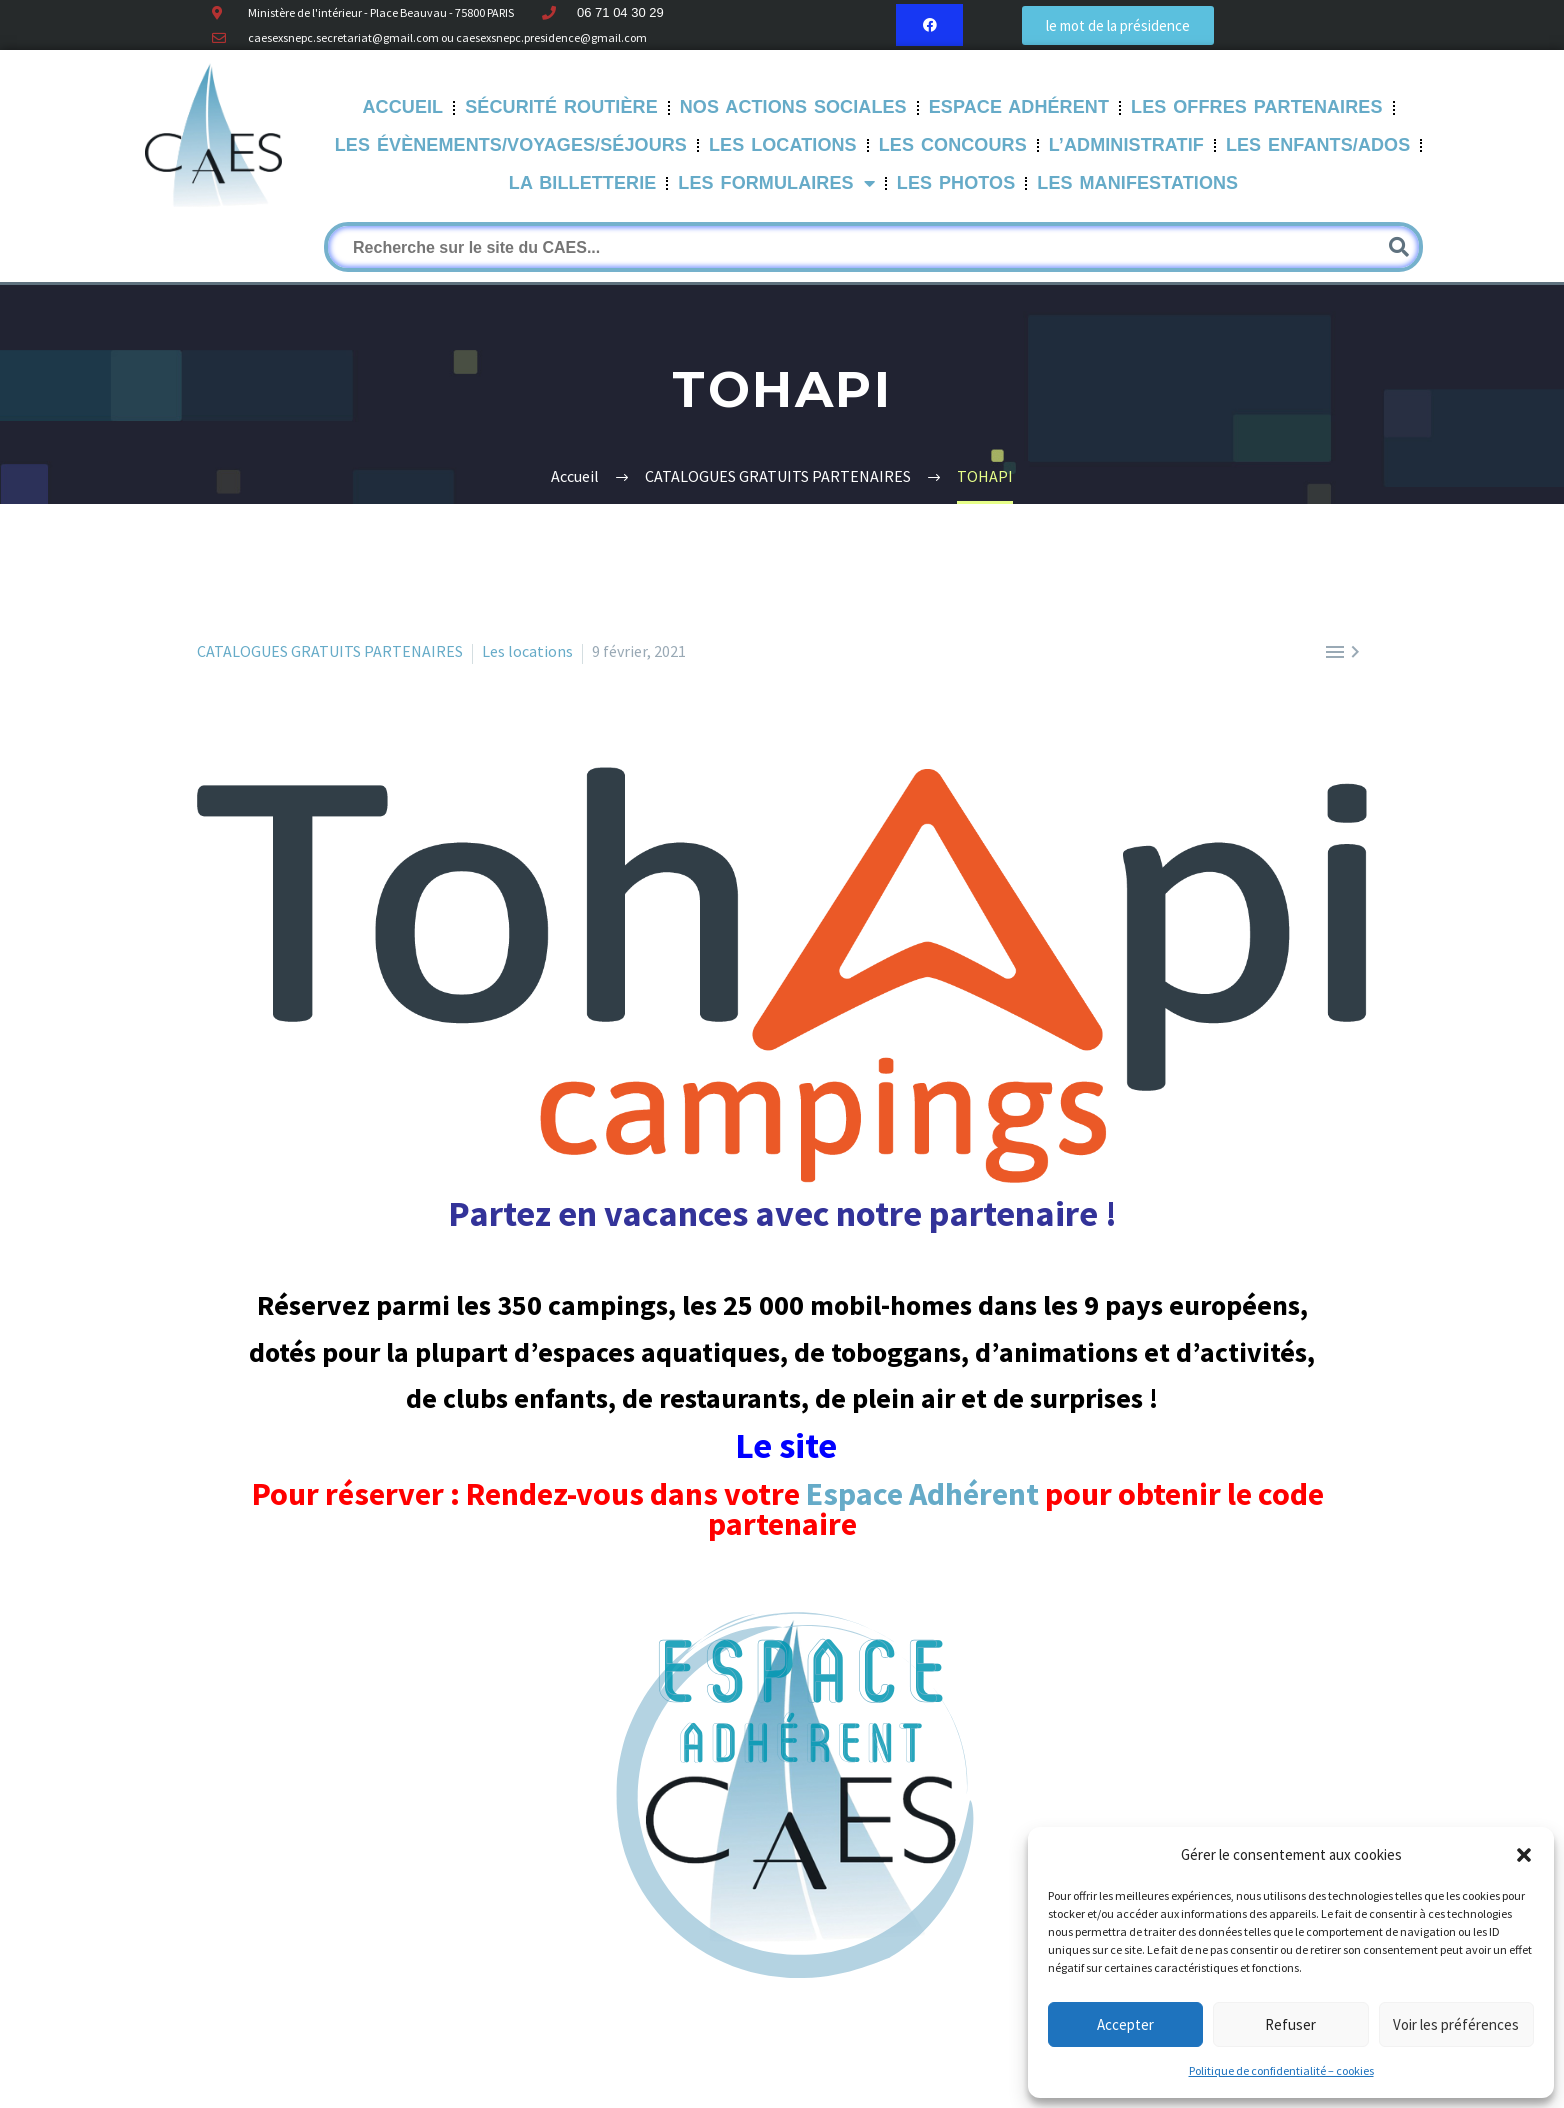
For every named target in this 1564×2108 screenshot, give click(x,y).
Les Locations (783, 145)
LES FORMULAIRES (776, 184)
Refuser (1290, 2024)
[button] (1524, 1855)
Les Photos (956, 183)
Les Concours (953, 145)
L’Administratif (1126, 145)
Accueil (403, 107)
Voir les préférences (1456, 2024)
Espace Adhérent (1019, 107)
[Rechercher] (873, 247)
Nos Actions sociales (793, 107)
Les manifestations (1137, 183)
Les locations (527, 651)
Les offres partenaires (1257, 107)
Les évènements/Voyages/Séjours (511, 145)
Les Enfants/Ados (1318, 145)
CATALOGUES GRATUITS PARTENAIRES (330, 651)
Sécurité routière (561, 107)
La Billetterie (583, 183)
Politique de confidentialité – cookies (1281, 2070)
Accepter (1125, 2024)
